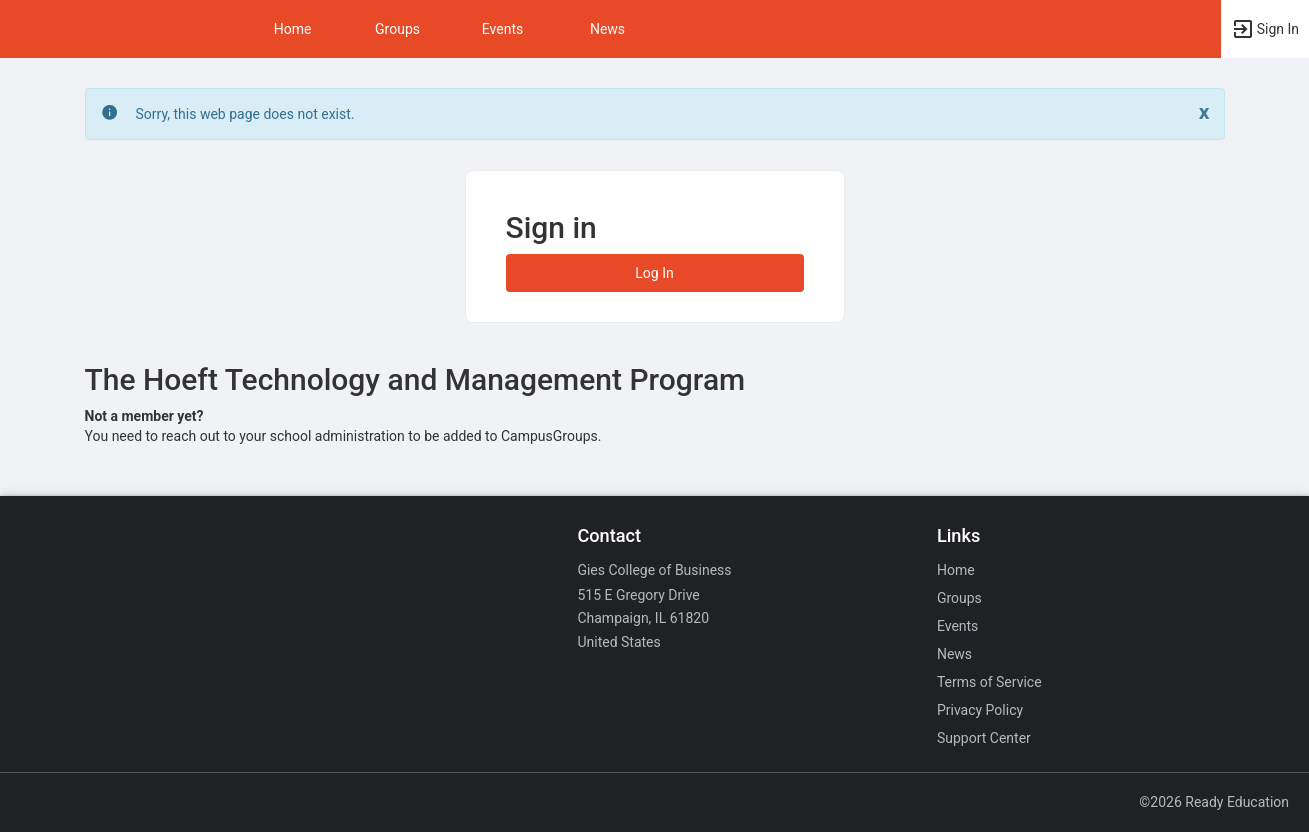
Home (956, 570)
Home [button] (293, 29)
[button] (1265, 29)
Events (502, 29)
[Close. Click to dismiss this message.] (1204, 112)
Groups (397, 29)
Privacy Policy (980, 710)
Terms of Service (989, 682)
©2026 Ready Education (1214, 802)
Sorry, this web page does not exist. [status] (245, 114)
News (607, 29)
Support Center (984, 738)
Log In (654, 273)
